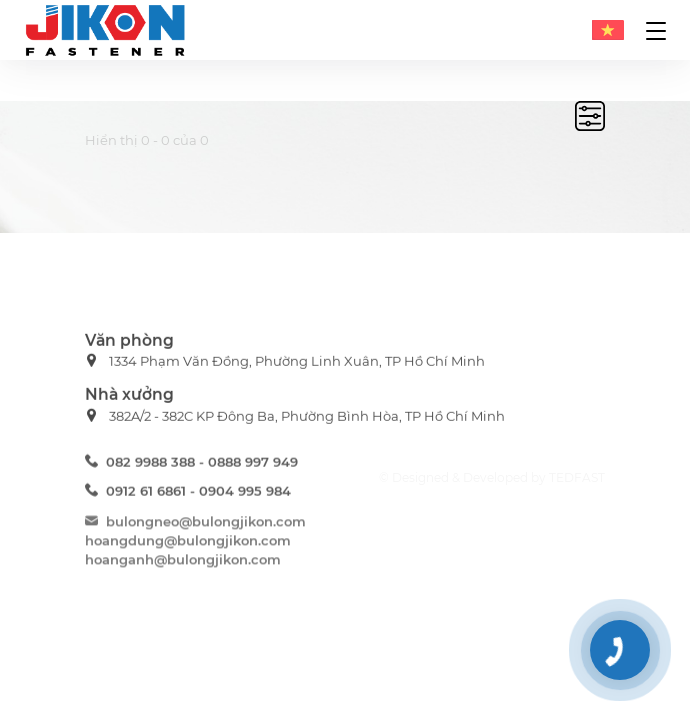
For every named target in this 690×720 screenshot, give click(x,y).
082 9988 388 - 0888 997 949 (191, 465)
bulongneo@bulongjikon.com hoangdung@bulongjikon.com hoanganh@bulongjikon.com (195, 544)
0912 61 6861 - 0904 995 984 (188, 494)
